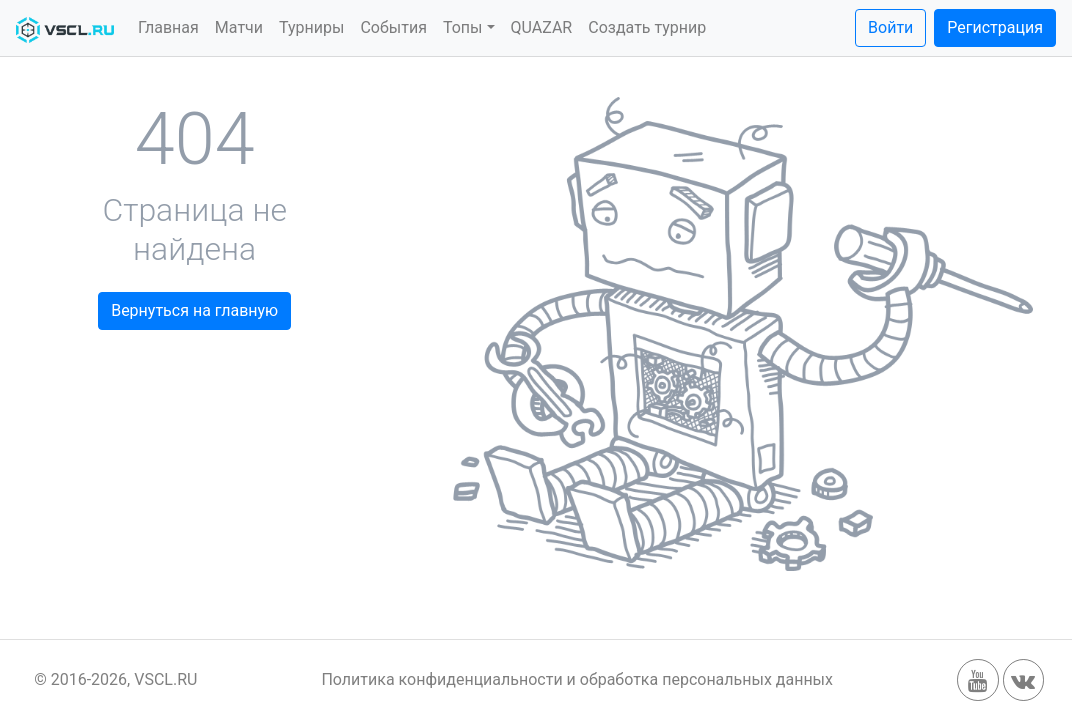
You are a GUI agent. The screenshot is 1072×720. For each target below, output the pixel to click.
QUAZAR (542, 27)
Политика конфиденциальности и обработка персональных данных (577, 679)
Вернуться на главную (194, 310)
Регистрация (995, 27)
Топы (463, 27)
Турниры (311, 27)
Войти (890, 27)
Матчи (239, 27)
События (393, 27)
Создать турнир (647, 27)
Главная (168, 27)
